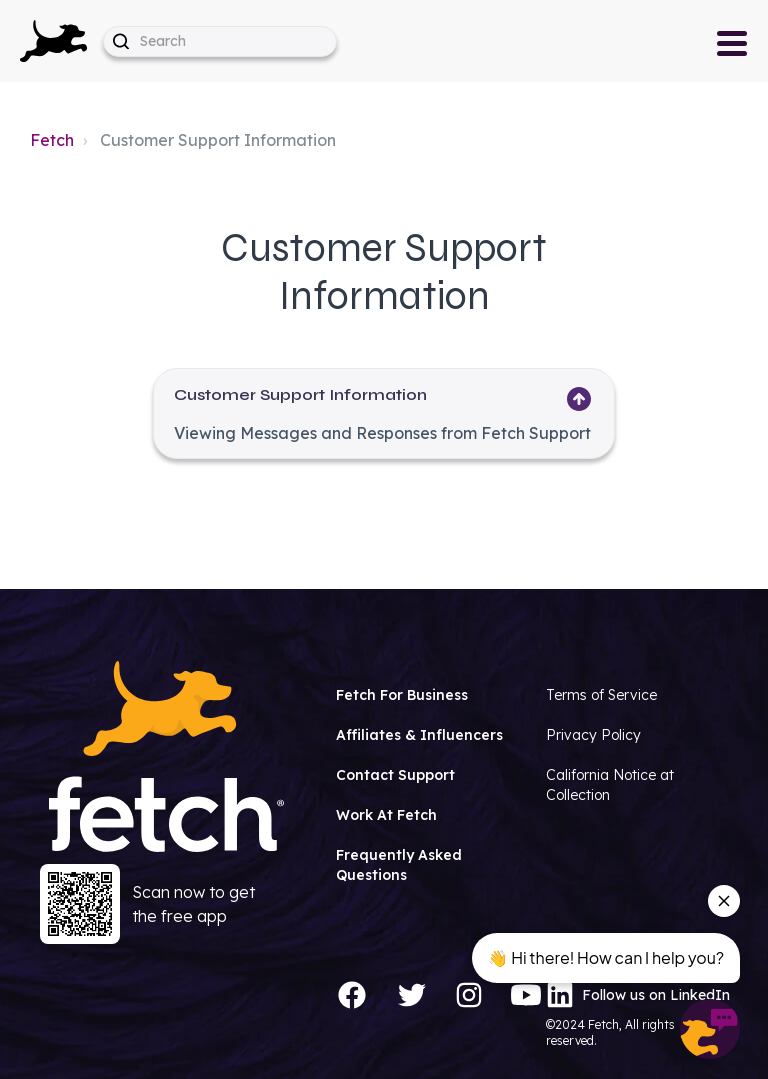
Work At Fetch (386, 815)
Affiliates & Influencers (419, 735)
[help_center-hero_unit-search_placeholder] (220, 41)
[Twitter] (412, 995)
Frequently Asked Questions (399, 865)
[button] (53, 41)
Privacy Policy (593, 735)
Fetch (52, 140)
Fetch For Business (402, 695)
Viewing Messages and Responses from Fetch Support (382, 433)
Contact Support (395, 775)
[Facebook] (352, 995)
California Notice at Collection (610, 785)
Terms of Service (601, 695)
